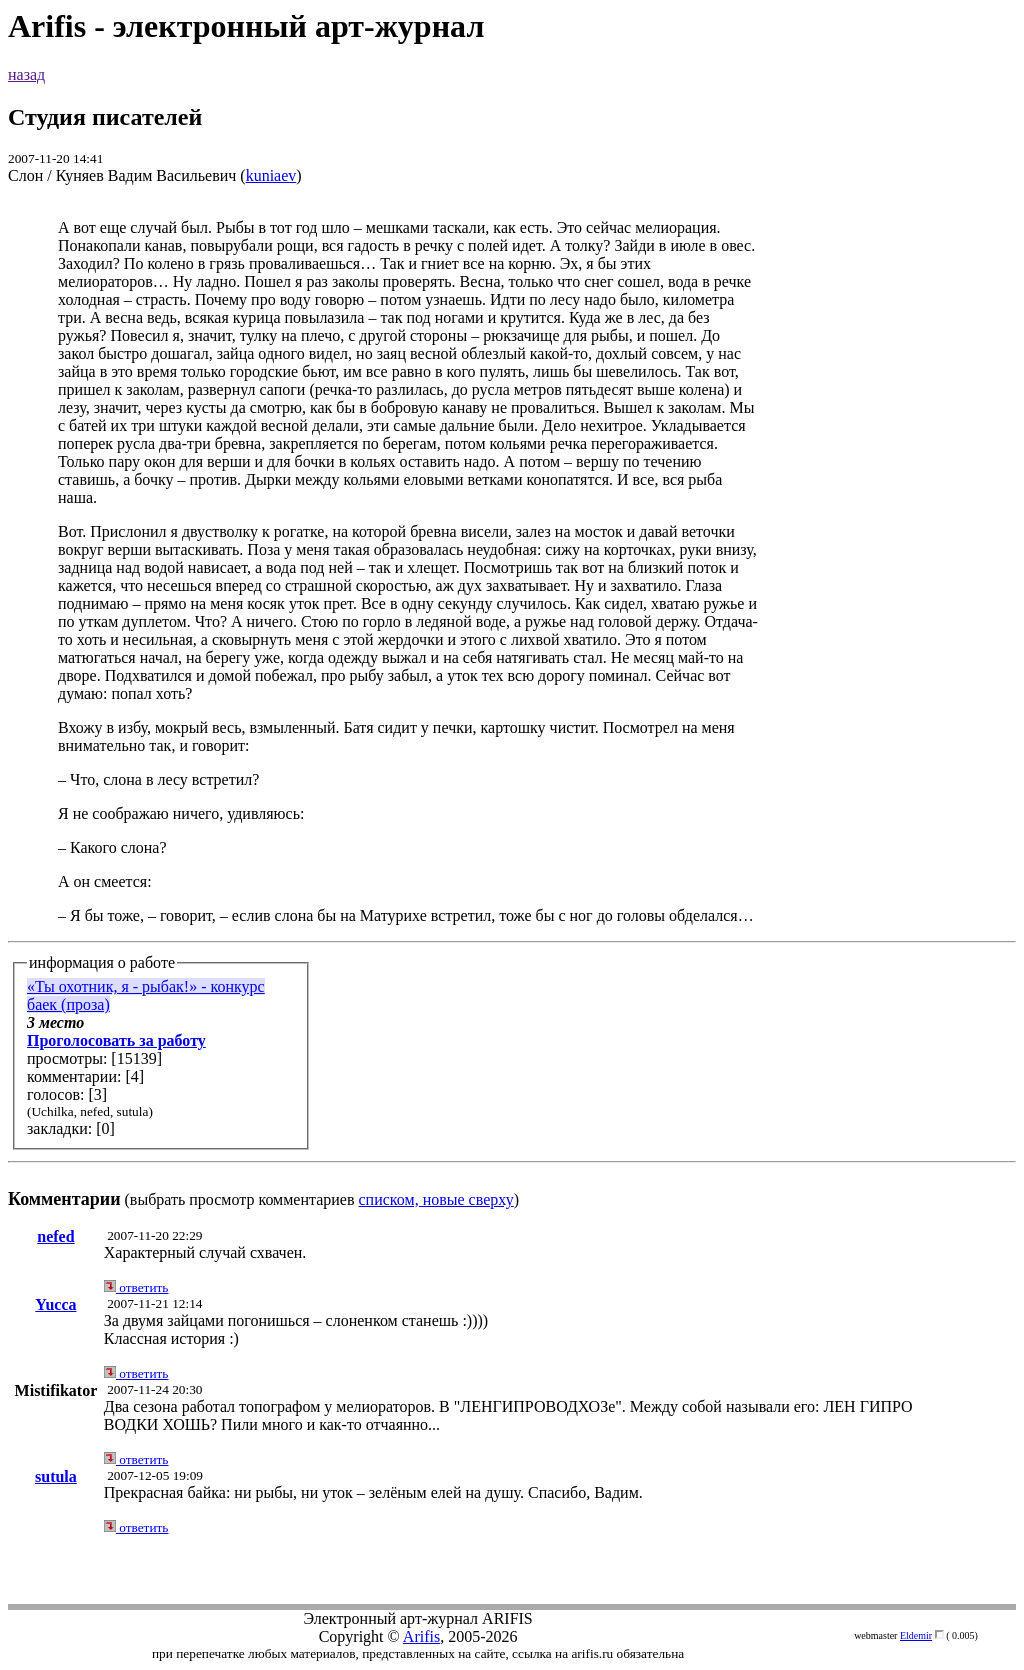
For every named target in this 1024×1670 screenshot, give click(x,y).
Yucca (55, 1304)
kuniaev (271, 175)
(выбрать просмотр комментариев (512, 713)
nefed (55, 1236)
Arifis (421, 1636)
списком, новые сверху (436, 1199)
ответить (136, 1287)
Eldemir (916, 1635)
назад (26, 74)
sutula (56, 1476)
